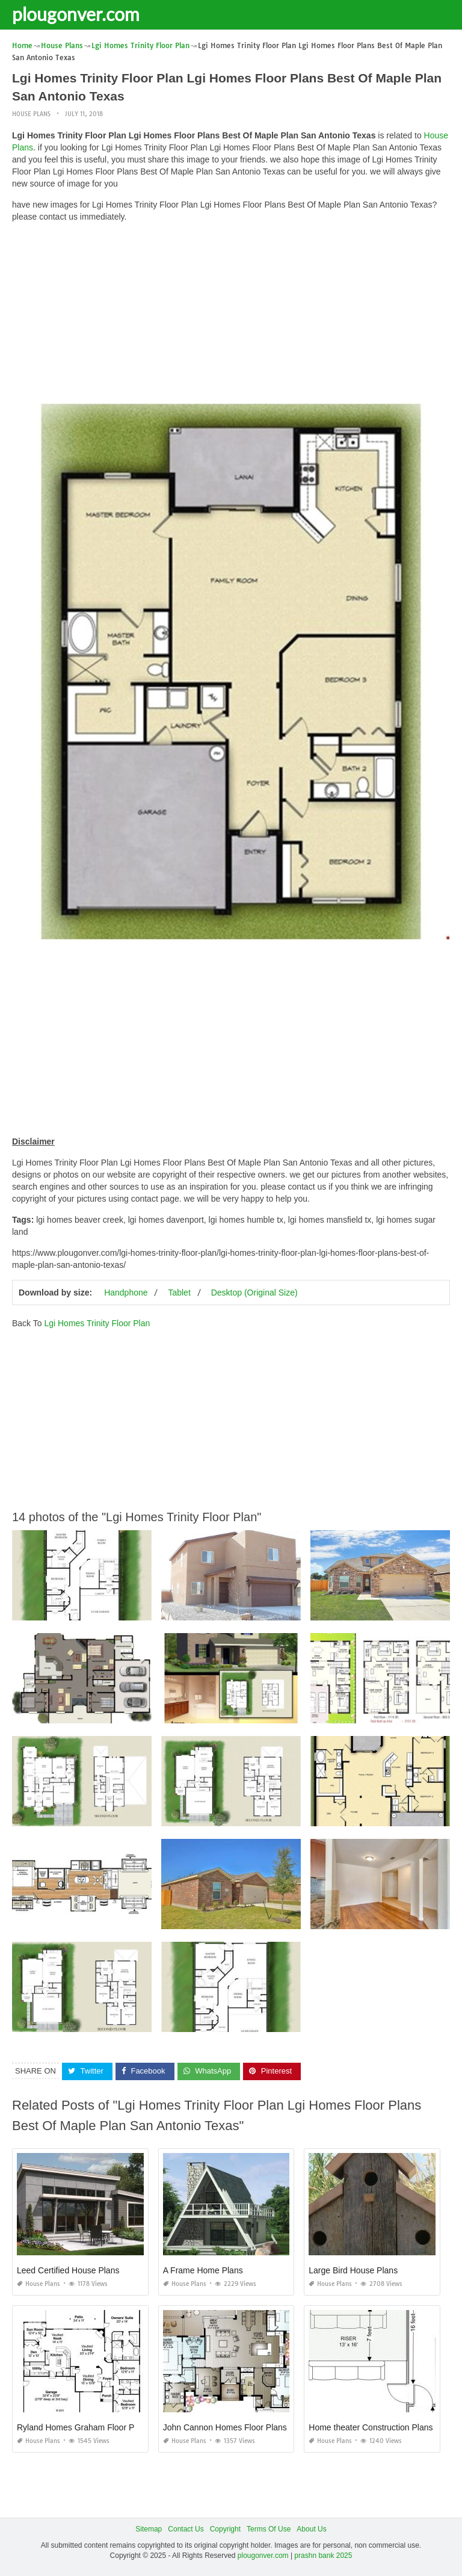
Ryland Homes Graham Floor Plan (81, 2427)
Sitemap (148, 2529)
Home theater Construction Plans (371, 2427)
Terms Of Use (269, 2529)
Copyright (225, 2529)
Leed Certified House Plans (68, 2270)
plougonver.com (76, 14)
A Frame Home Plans (203, 2270)
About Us (311, 2529)
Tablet (179, 1292)
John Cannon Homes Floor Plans (225, 2427)
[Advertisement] (231, 316)
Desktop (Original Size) (254, 1292)
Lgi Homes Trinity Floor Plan (97, 1323)
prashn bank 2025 (323, 2555)
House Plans (31, 114)
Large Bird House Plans (353, 2270)
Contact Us (185, 2529)
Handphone (125, 1292)
